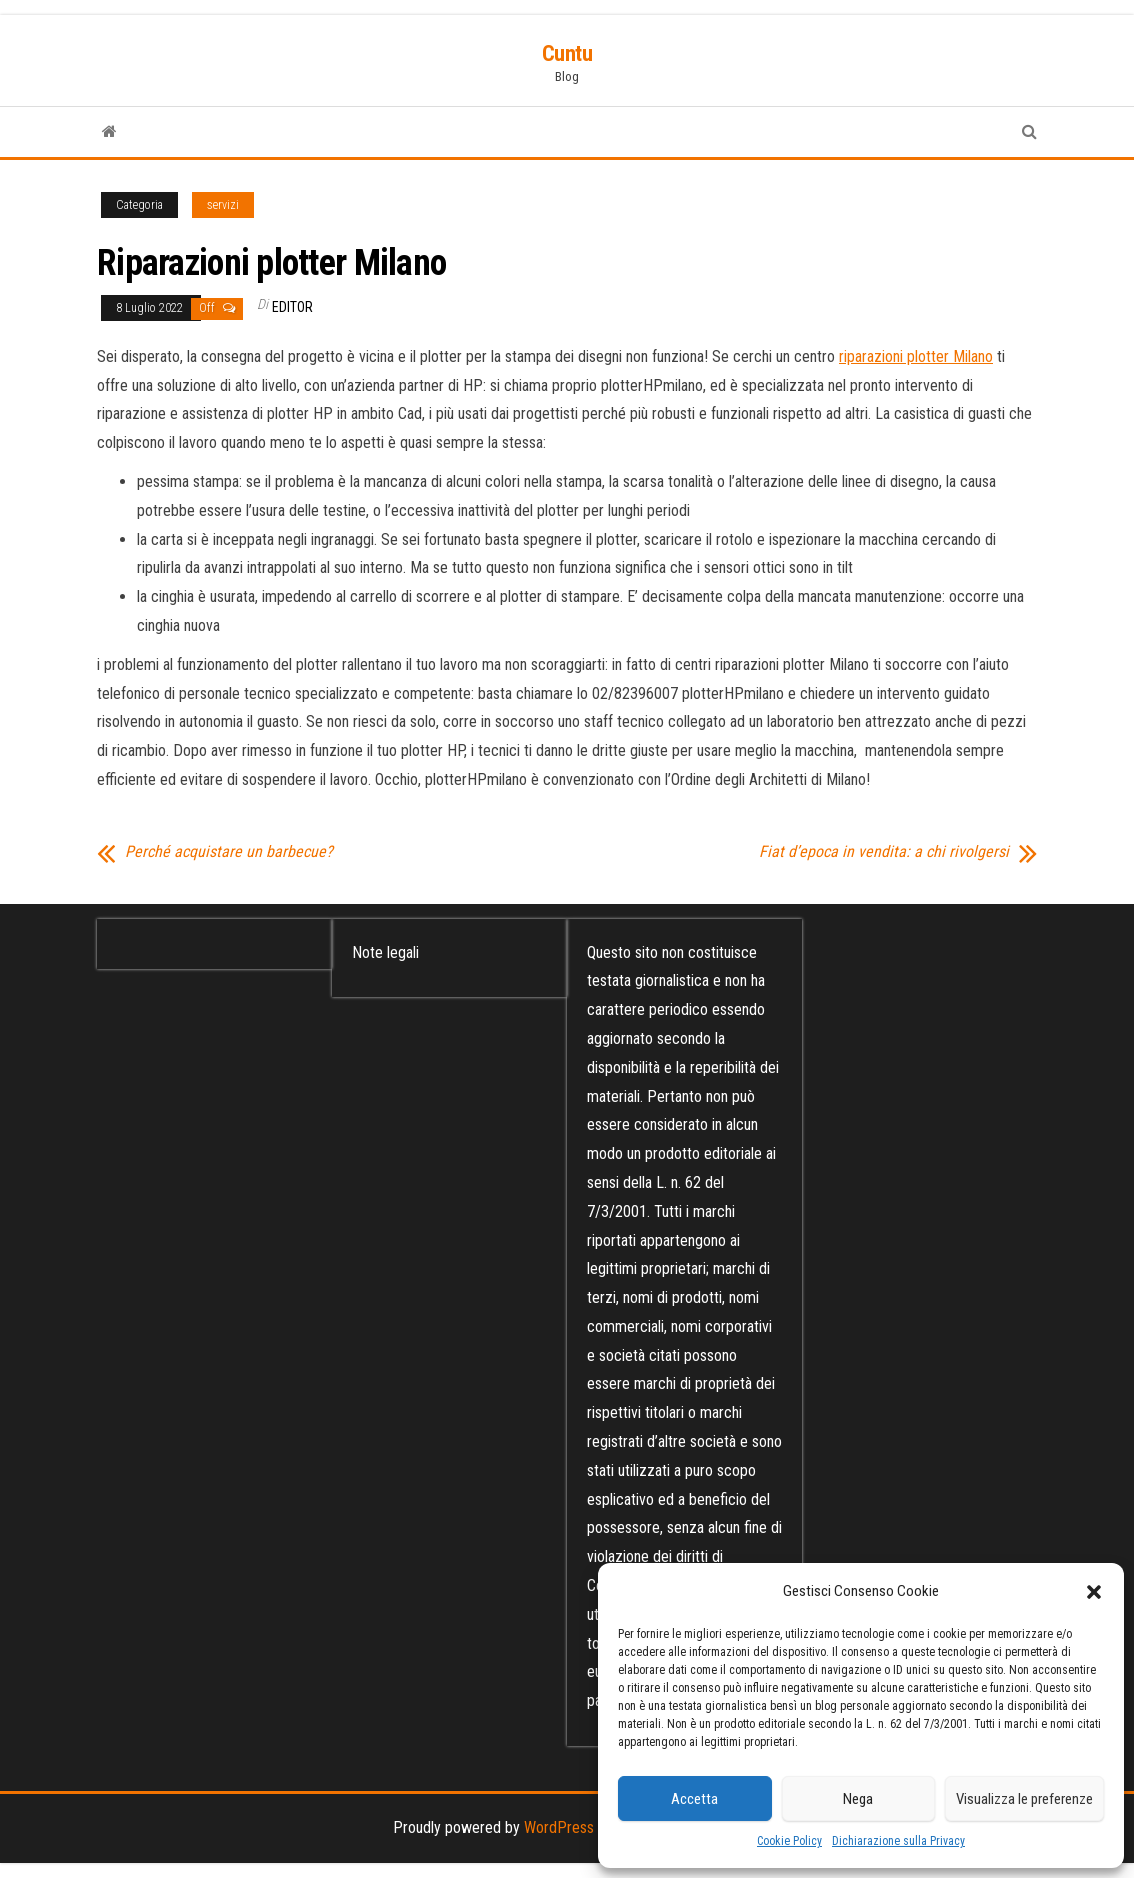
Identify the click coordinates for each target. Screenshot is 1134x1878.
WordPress (559, 1827)
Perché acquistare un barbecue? (229, 852)
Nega (858, 1799)
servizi (223, 205)
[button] (1094, 1592)
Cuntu (567, 53)
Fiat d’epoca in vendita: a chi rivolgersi (884, 852)
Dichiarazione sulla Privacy (898, 1841)
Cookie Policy (789, 1841)
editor (292, 307)
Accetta (694, 1799)
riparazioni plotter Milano (916, 356)
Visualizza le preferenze (1024, 1799)
